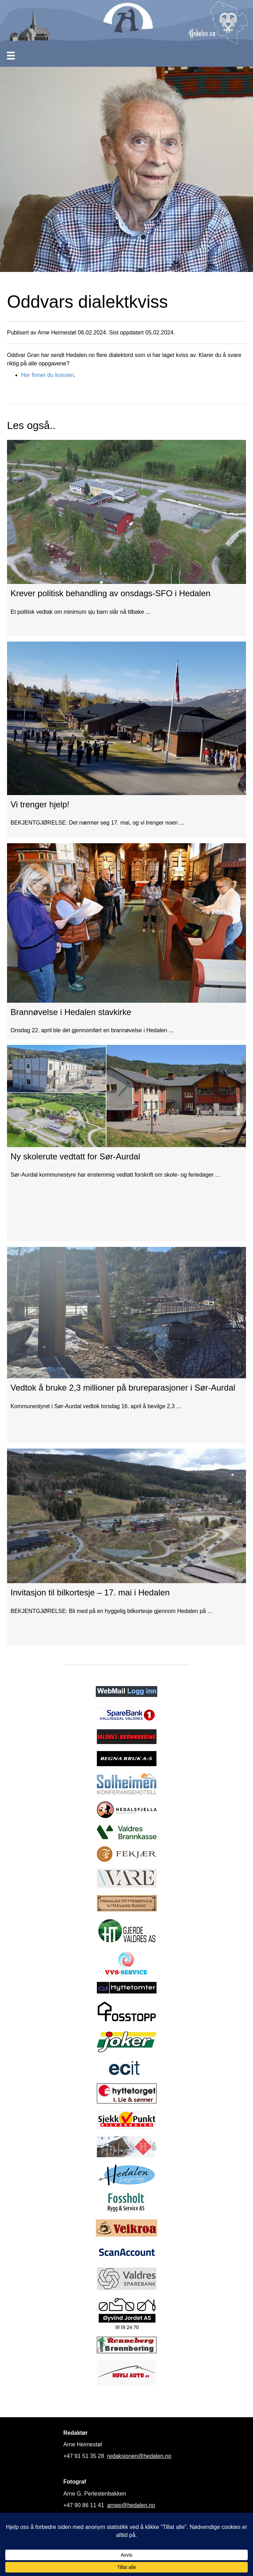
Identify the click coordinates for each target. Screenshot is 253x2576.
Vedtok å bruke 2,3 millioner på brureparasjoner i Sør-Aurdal (123, 1387)
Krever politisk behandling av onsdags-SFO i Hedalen (111, 593)
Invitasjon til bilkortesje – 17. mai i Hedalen (90, 1592)
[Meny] (11, 55)
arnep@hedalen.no (131, 2505)
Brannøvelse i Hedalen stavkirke (71, 1012)
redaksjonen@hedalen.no (139, 2456)
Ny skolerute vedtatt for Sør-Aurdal (75, 1156)
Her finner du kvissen (47, 375)
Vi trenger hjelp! (40, 804)
